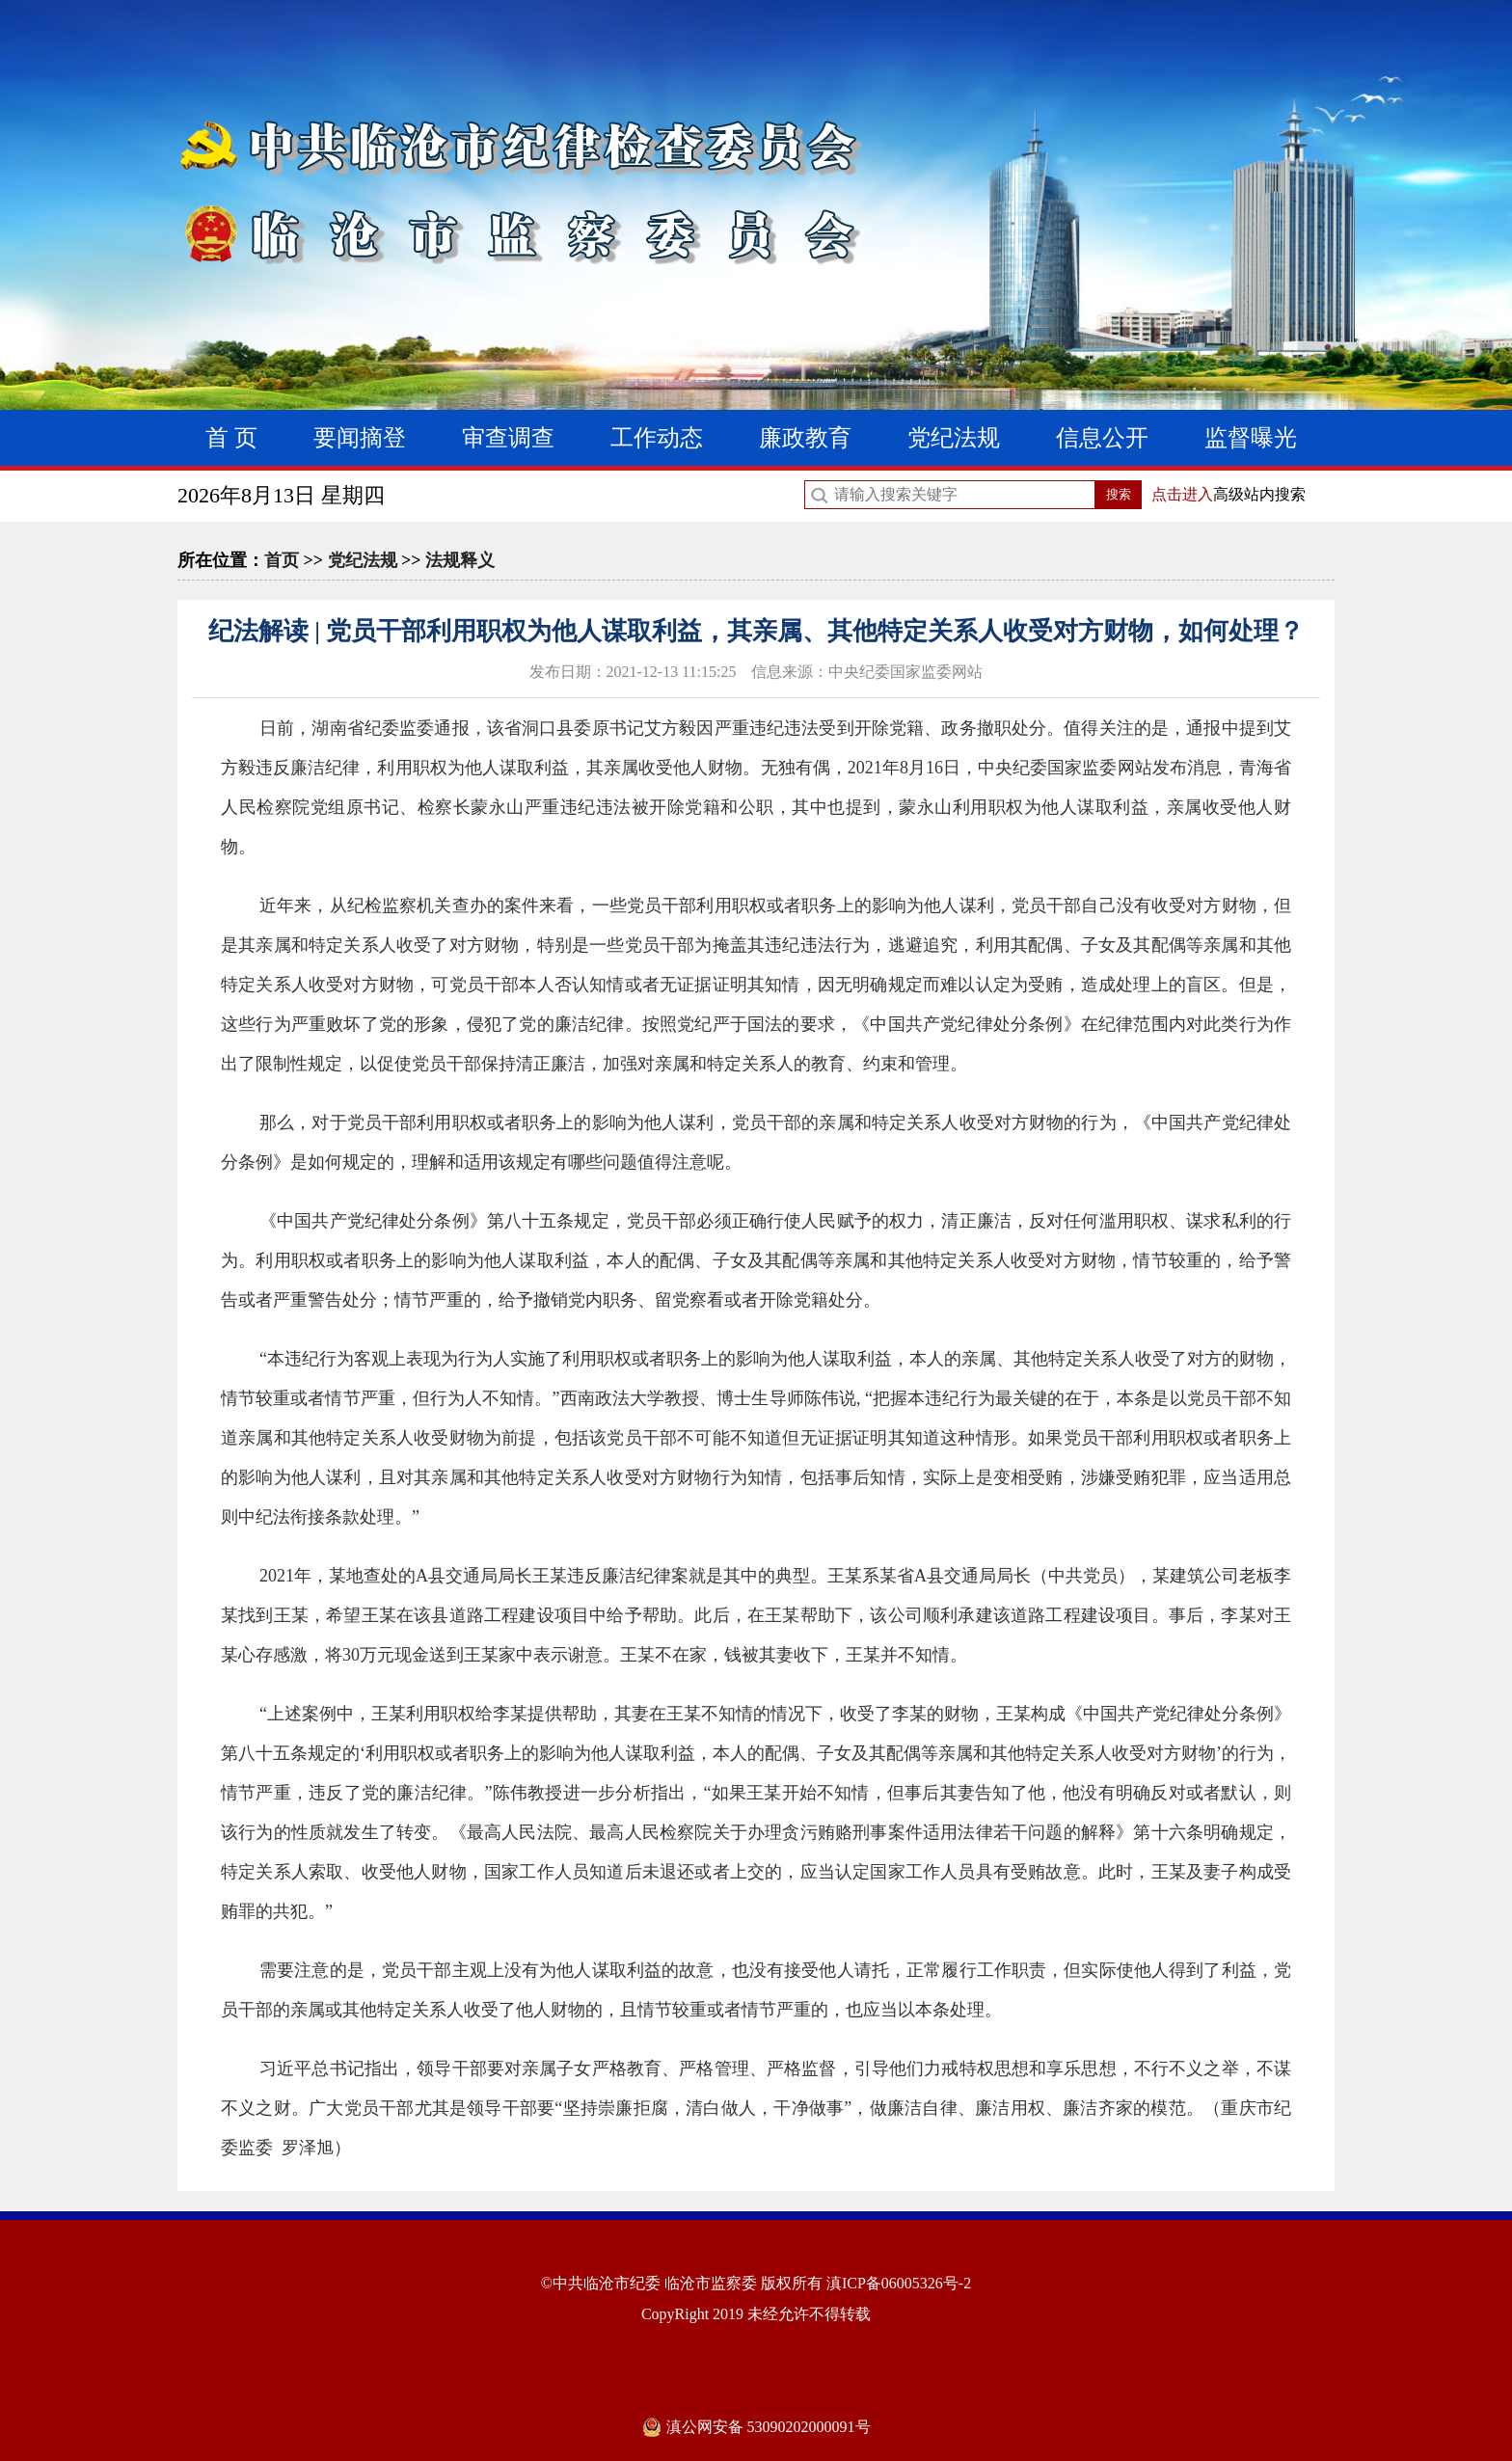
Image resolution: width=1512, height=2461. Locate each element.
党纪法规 (953, 437)
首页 (281, 560)
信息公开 (1102, 437)
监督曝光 (1250, 437)
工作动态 (656, 437)
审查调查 (508, 437)
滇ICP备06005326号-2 (898, 2283)
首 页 (231, 437)
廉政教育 (805, 437)
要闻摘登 (359, 437)
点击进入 (1182, 494)
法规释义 (460, 560)
